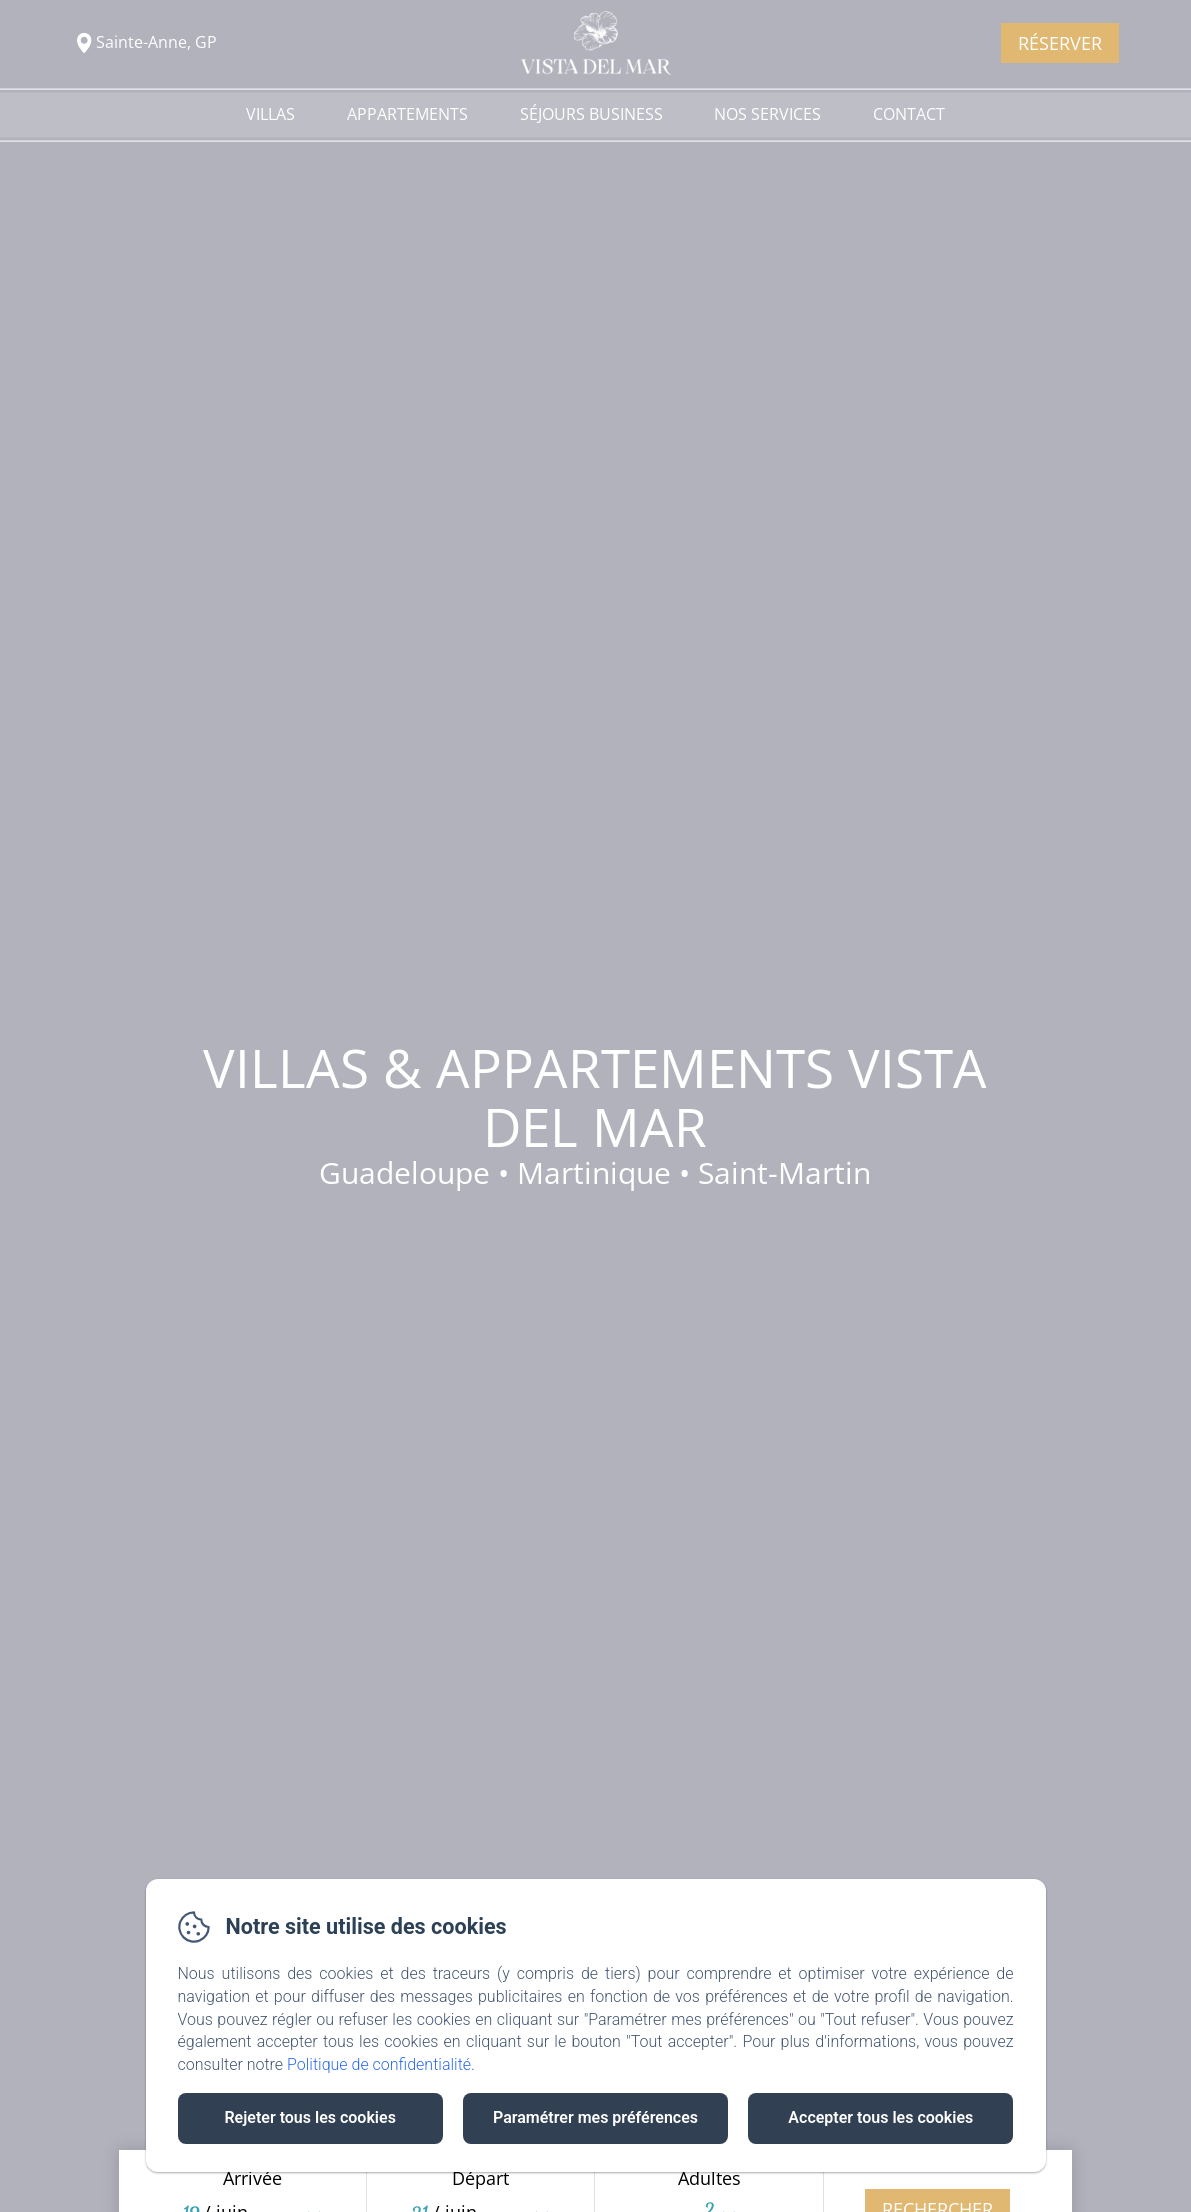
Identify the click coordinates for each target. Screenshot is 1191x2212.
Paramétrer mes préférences (595, 2117)
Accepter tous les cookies (880, 2117)
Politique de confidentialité (379, 2064)
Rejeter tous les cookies (309, 2117)
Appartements (407, 114)
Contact (909, 114)
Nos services (767, 114)
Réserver (1060, 43)
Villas (270, 114)
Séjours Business (591, 114)
